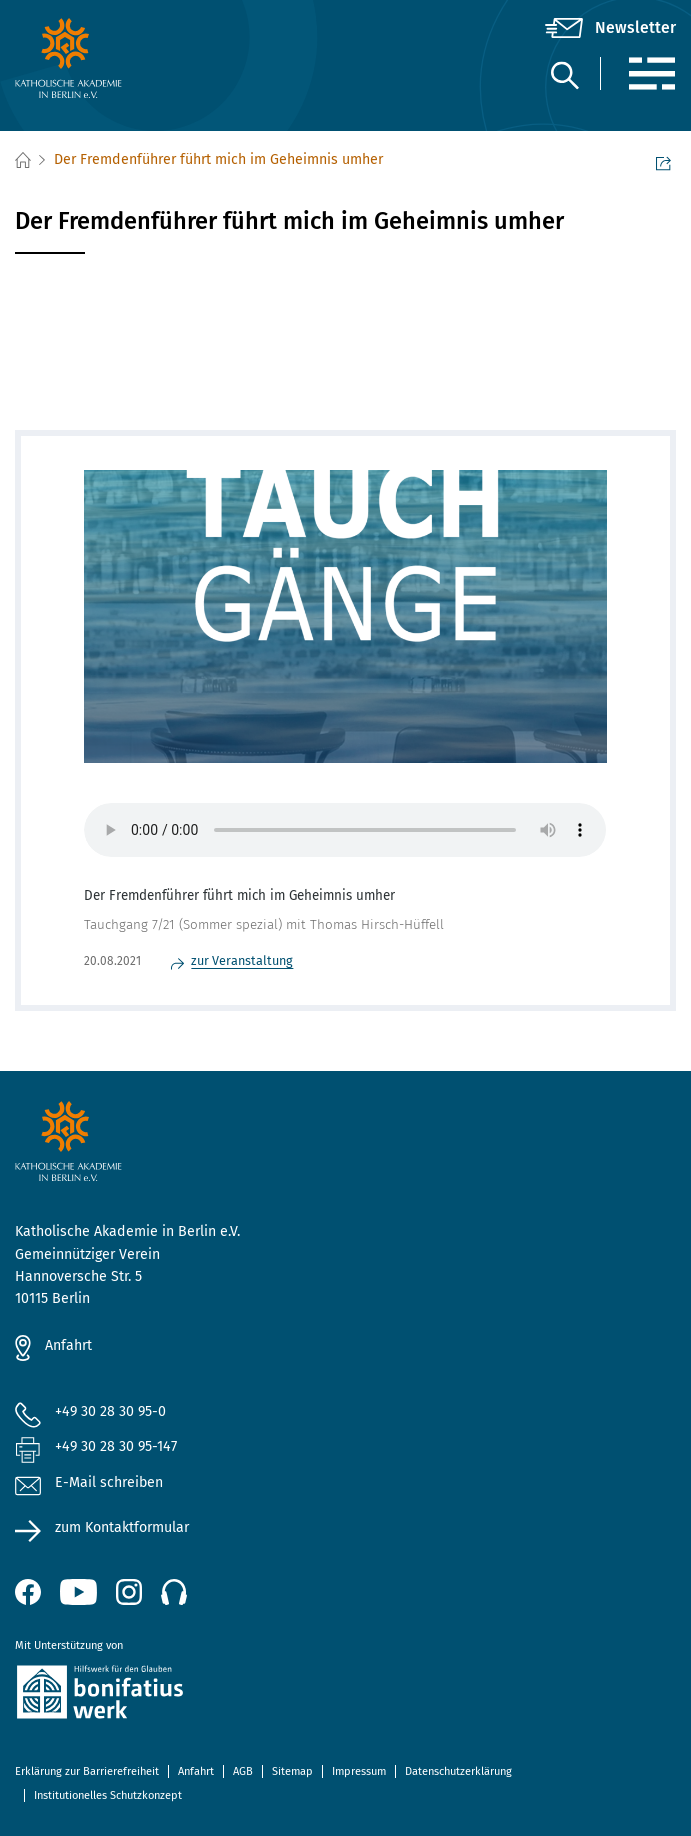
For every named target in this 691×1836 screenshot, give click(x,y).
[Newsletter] (610, 28)
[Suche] (564, 74)
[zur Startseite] (125, 58)
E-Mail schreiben (89, 1483)
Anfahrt (68, 1345)
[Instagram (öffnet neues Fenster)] (129, 1592)
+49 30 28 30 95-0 (110, 1411)
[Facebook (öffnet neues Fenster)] (28, 1592)
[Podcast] (174, 1592)
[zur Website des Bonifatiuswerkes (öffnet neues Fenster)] (345, 1695)
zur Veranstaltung (242, 960)
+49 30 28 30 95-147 (116, 1446)
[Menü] (651, 73)
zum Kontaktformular (122, 1527)
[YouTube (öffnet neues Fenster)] (78, 1592)
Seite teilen (663, 162)
